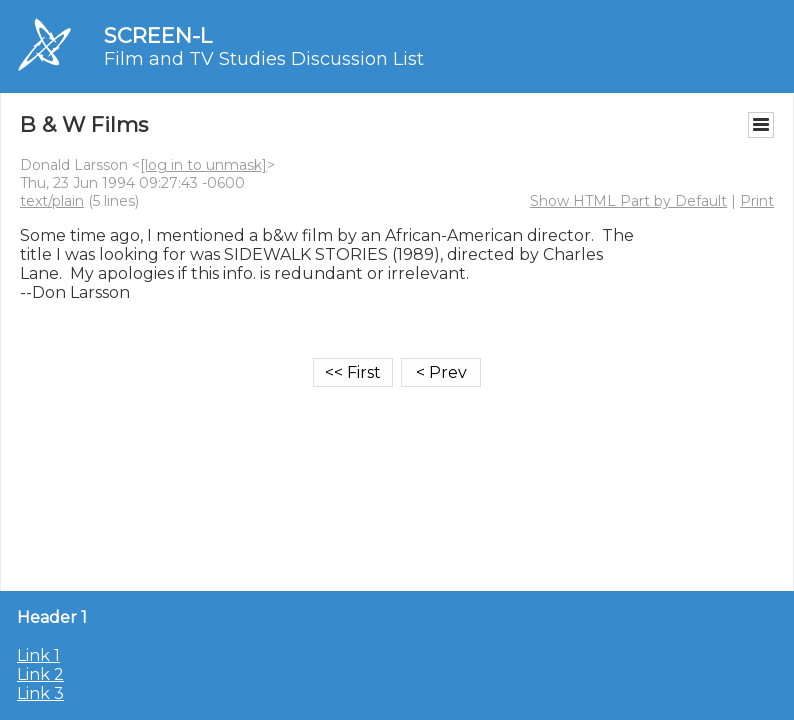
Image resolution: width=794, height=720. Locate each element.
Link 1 (38, 655)
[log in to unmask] (203, 165)
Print (757, 201)
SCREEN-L (158, 35)
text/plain (52, 201)
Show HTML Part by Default (628, 201)
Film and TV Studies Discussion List (264, 59)
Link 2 (40, 674)
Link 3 (40, 693)
